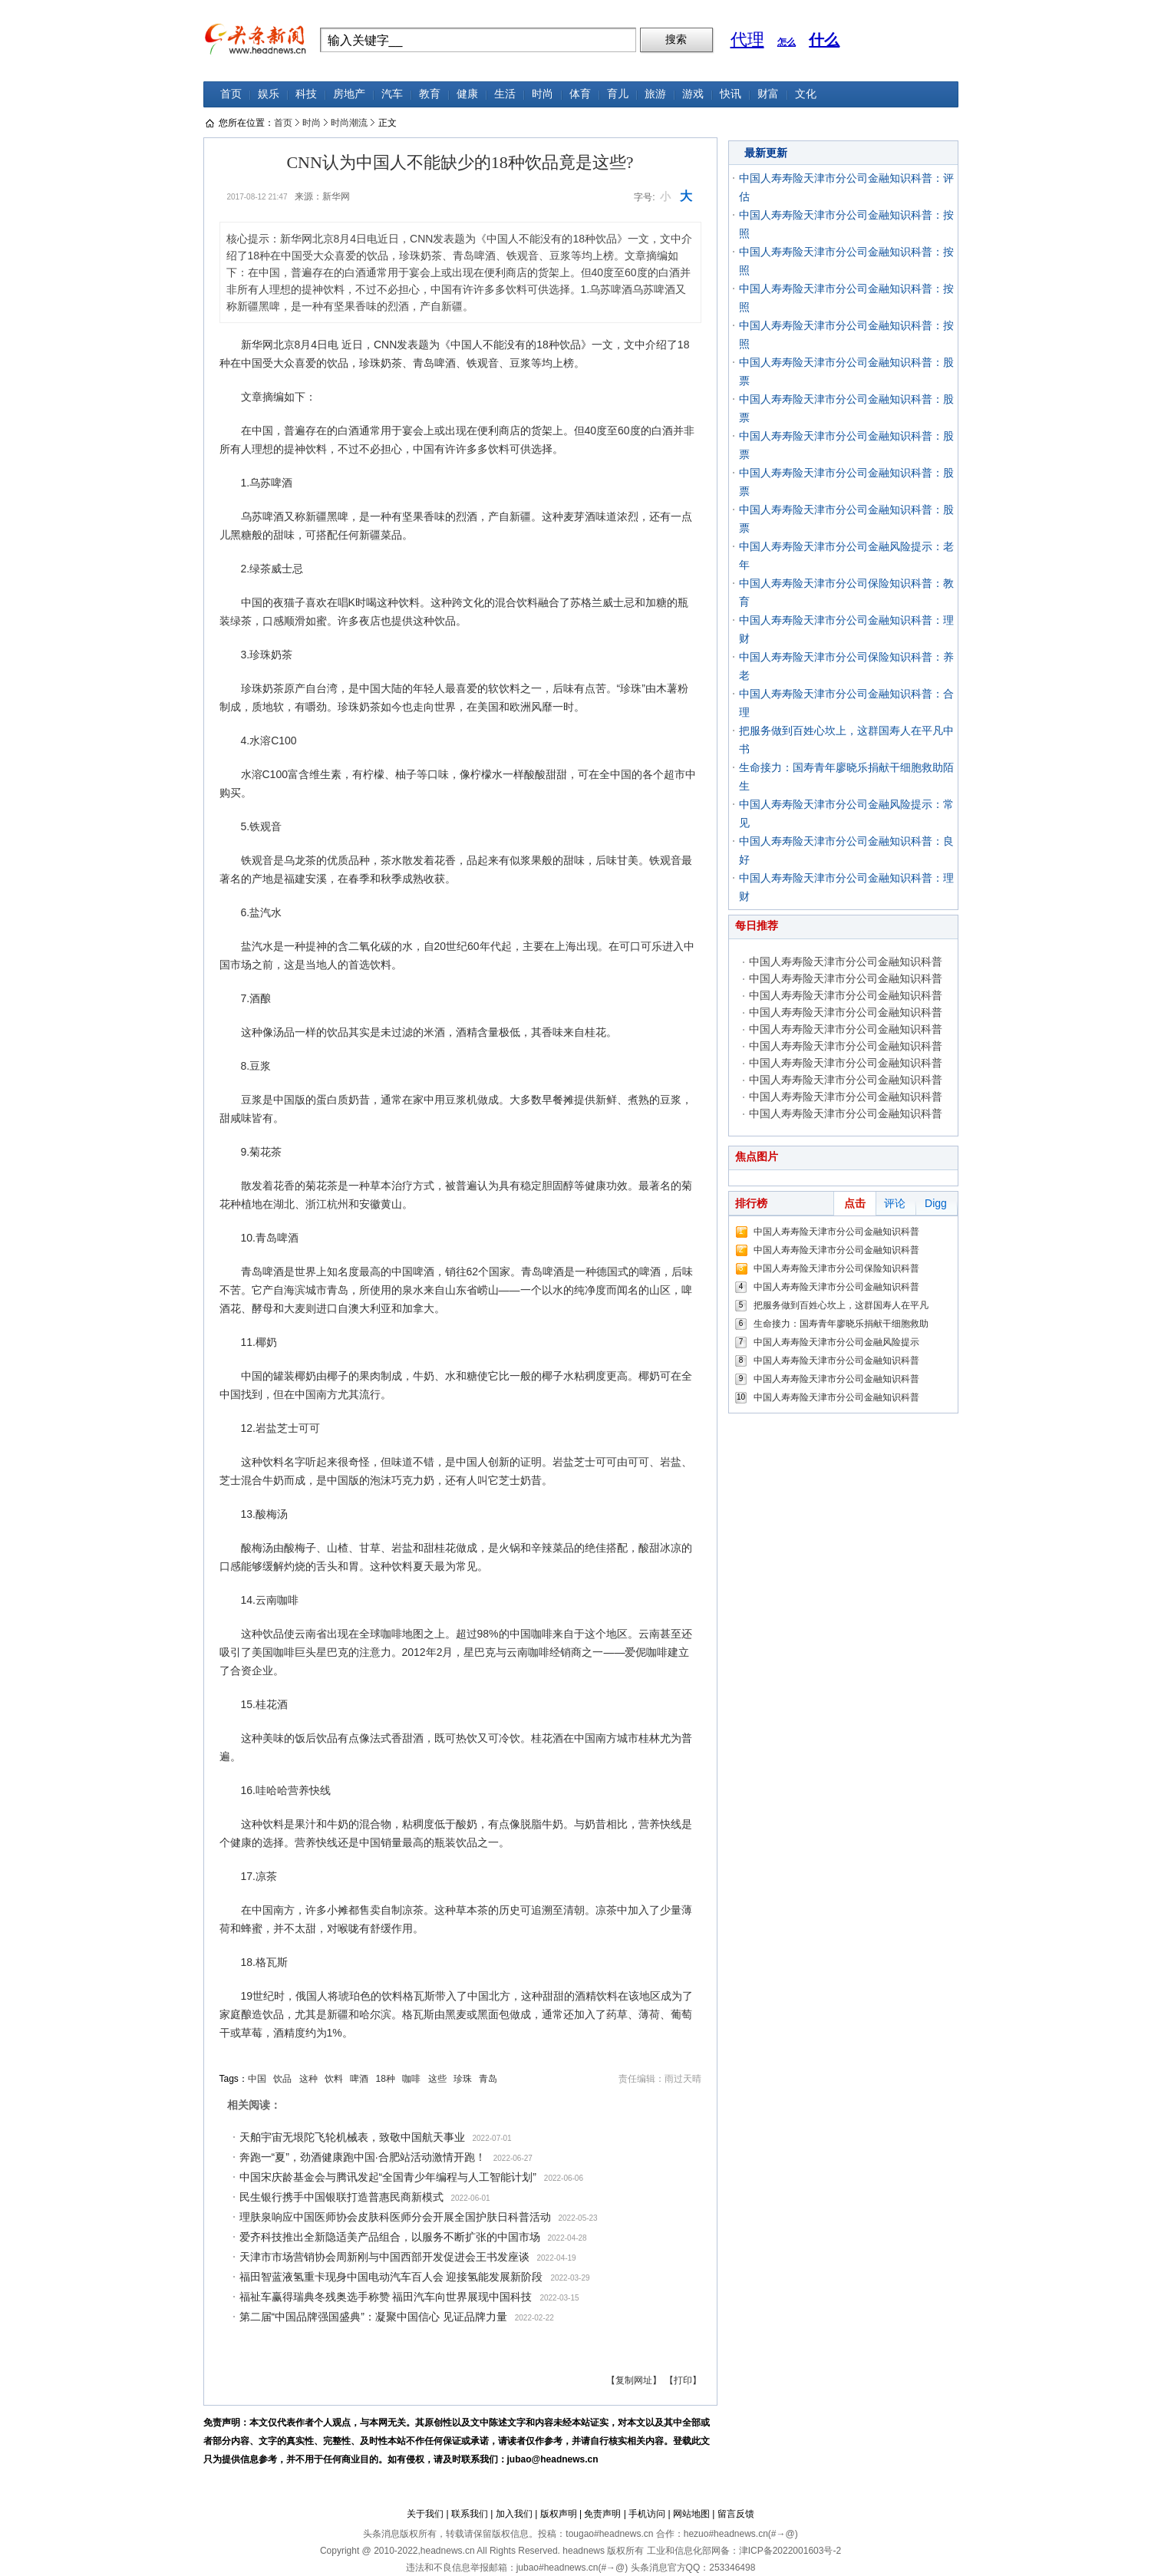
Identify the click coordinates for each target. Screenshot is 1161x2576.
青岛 (488, 2078)
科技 (306, 94)
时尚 (542, 94)
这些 (437, 2078)
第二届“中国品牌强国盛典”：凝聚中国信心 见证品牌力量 (373, 2316)
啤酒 (359, 2078)
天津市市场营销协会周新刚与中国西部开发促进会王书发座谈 (384, 2257)
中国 (257, 2078)
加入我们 (514, 2513)
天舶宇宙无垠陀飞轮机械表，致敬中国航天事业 (352, 2137)
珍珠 (463, 2078)
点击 (855, 1203)
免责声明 (602, 2513)
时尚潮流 (349, 122)
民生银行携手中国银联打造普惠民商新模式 (341, 2197)
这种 (308, 2078)
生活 (505, 94)
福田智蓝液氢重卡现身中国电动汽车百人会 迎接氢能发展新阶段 (391, 2277)
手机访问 (646, 2513)
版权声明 (558, 2513)
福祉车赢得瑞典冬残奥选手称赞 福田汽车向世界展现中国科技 (386, 2297)
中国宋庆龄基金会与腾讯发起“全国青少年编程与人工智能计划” (387, 2177)
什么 (824, 39)
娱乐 (268, 94)
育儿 (617, 94)
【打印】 (683, 2380)
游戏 (693, 94)
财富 (768, 94)
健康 (467, 94)
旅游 (655, 94)
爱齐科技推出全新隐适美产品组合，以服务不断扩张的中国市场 (389, 2237)
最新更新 (765, 153)
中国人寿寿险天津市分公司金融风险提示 (836, 1342)
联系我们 (469, 2513)
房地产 (349, 94)
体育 (580, 94)
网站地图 (691, 2513)
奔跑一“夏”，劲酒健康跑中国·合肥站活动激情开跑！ (362, 2157)
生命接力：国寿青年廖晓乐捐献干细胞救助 (841, 1323)
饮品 (282, 2078)
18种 (385, 2078)
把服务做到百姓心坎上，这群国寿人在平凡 (841, 1305)
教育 (429, 94)
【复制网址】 (633, 2380)
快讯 (730, 94)
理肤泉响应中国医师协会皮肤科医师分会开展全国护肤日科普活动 (395, 2217)
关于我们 (425, 2513)
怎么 (786, 42)
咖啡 (411, 2078)
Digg (936, 1203)
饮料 (334, 2078)
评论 (894, 1203)
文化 (805, 94)
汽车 (392, 94)
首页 (231, 94)
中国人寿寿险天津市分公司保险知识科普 (836, 1268)
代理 (747, 39)
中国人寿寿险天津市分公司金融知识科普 (845, 961)
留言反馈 (735, 2513)
